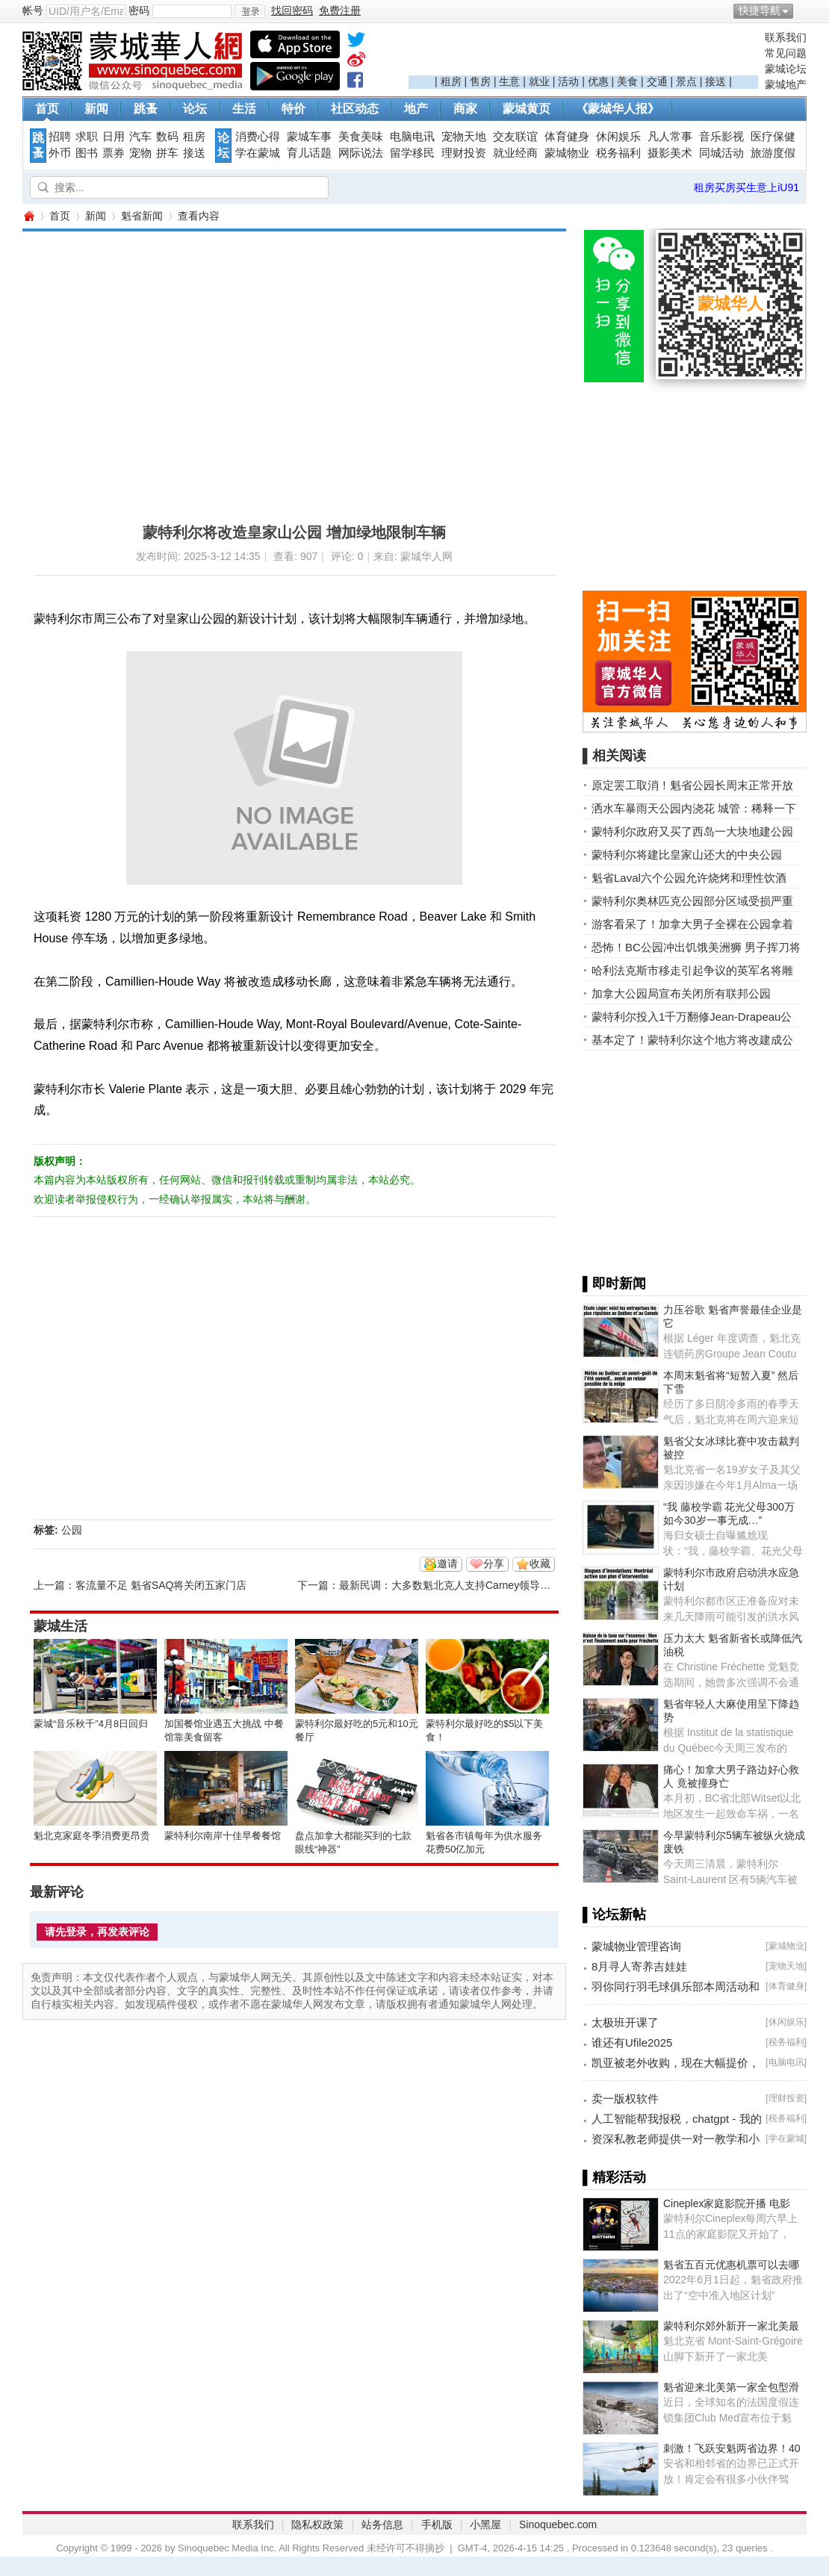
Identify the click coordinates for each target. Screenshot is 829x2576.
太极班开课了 (625, 2022)
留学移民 (412, 153)
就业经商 (515, 153)
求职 (86, 137)
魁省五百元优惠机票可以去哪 (731, 2265)
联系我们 (786, 37)
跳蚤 (146, 108)
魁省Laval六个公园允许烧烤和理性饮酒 (689, 877)
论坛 (195, 108)
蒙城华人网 (28, 216)
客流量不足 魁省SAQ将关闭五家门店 (160, 1585)
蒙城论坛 (786, 69)
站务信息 (382, 2524)
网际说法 (360, 153)
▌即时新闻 (614, 1283)
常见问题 (786, 53)
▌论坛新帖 (614, 1914)
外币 (60, 153)
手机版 (437, 2524)
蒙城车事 (309, 137)
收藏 (540, 1563)
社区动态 (355, 108)
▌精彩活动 (614, 2177)
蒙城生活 (60, 1626)
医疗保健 (773, 137)
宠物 (140, 153)
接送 (715, 81)
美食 (627, 81)
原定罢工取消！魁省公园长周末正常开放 (692, 785)
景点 (686, 81)
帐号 (32, 10)
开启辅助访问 (803, 10)
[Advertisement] (583, 53)
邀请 (447, 1563)
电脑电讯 (412, 137)
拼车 (167, 153)
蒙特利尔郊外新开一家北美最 (731, 2326)
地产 (416, 108)
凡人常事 (670, 137)
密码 (138, 10)
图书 (86, 153)
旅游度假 (773, 153)
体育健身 (566, 137)
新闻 (96, 108)
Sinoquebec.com (558, 2524)
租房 (451, 81)
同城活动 (721, 153)
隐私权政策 (317, 2524)
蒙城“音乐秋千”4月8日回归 (91, 1723)
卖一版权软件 (625, 2098)
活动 (568, 81)
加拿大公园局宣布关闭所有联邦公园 (681, 993)
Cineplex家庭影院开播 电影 (726, 2203)
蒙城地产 (786, 84)
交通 (657, 81)
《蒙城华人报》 (617, 108)
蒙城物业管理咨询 (636, 1946)
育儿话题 (309, 153)
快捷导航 (759, 10)
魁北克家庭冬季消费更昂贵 (92, 1835)
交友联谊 (515, 137)
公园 (71, 1530)
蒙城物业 (566, 153)
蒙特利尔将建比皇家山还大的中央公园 (687, 854)
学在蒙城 (257, 153)
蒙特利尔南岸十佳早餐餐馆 (222, 1835)
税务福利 (618, 153)
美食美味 (360, 137)
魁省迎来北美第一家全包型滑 (731, 2387)
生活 (244, 108)
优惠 (598, 81)
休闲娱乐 (618, 137)
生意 (509, 81)
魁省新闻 (142, 216)
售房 (480, 81)
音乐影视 (721, 137)
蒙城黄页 (526, 108)
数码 (167, 137)
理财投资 (463, 153)
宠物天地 (463, 137)
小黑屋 (485, 2524)
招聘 (60, 137)
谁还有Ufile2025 (632, 2042)
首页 (47, 108)
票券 (113, 153)
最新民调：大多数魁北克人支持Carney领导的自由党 (460, 1585)
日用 (113, 137)
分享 (493, 1563)
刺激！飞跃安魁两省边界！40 (732, 2448)
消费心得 (257, 137)
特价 (293, 108)
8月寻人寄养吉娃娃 (639, 1966)
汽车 (140, 137)
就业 (539, 81)
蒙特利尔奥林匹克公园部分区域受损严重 (692, 901)
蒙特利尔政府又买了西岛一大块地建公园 (692, 831)
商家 (465, 108)
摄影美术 (670, 153)
